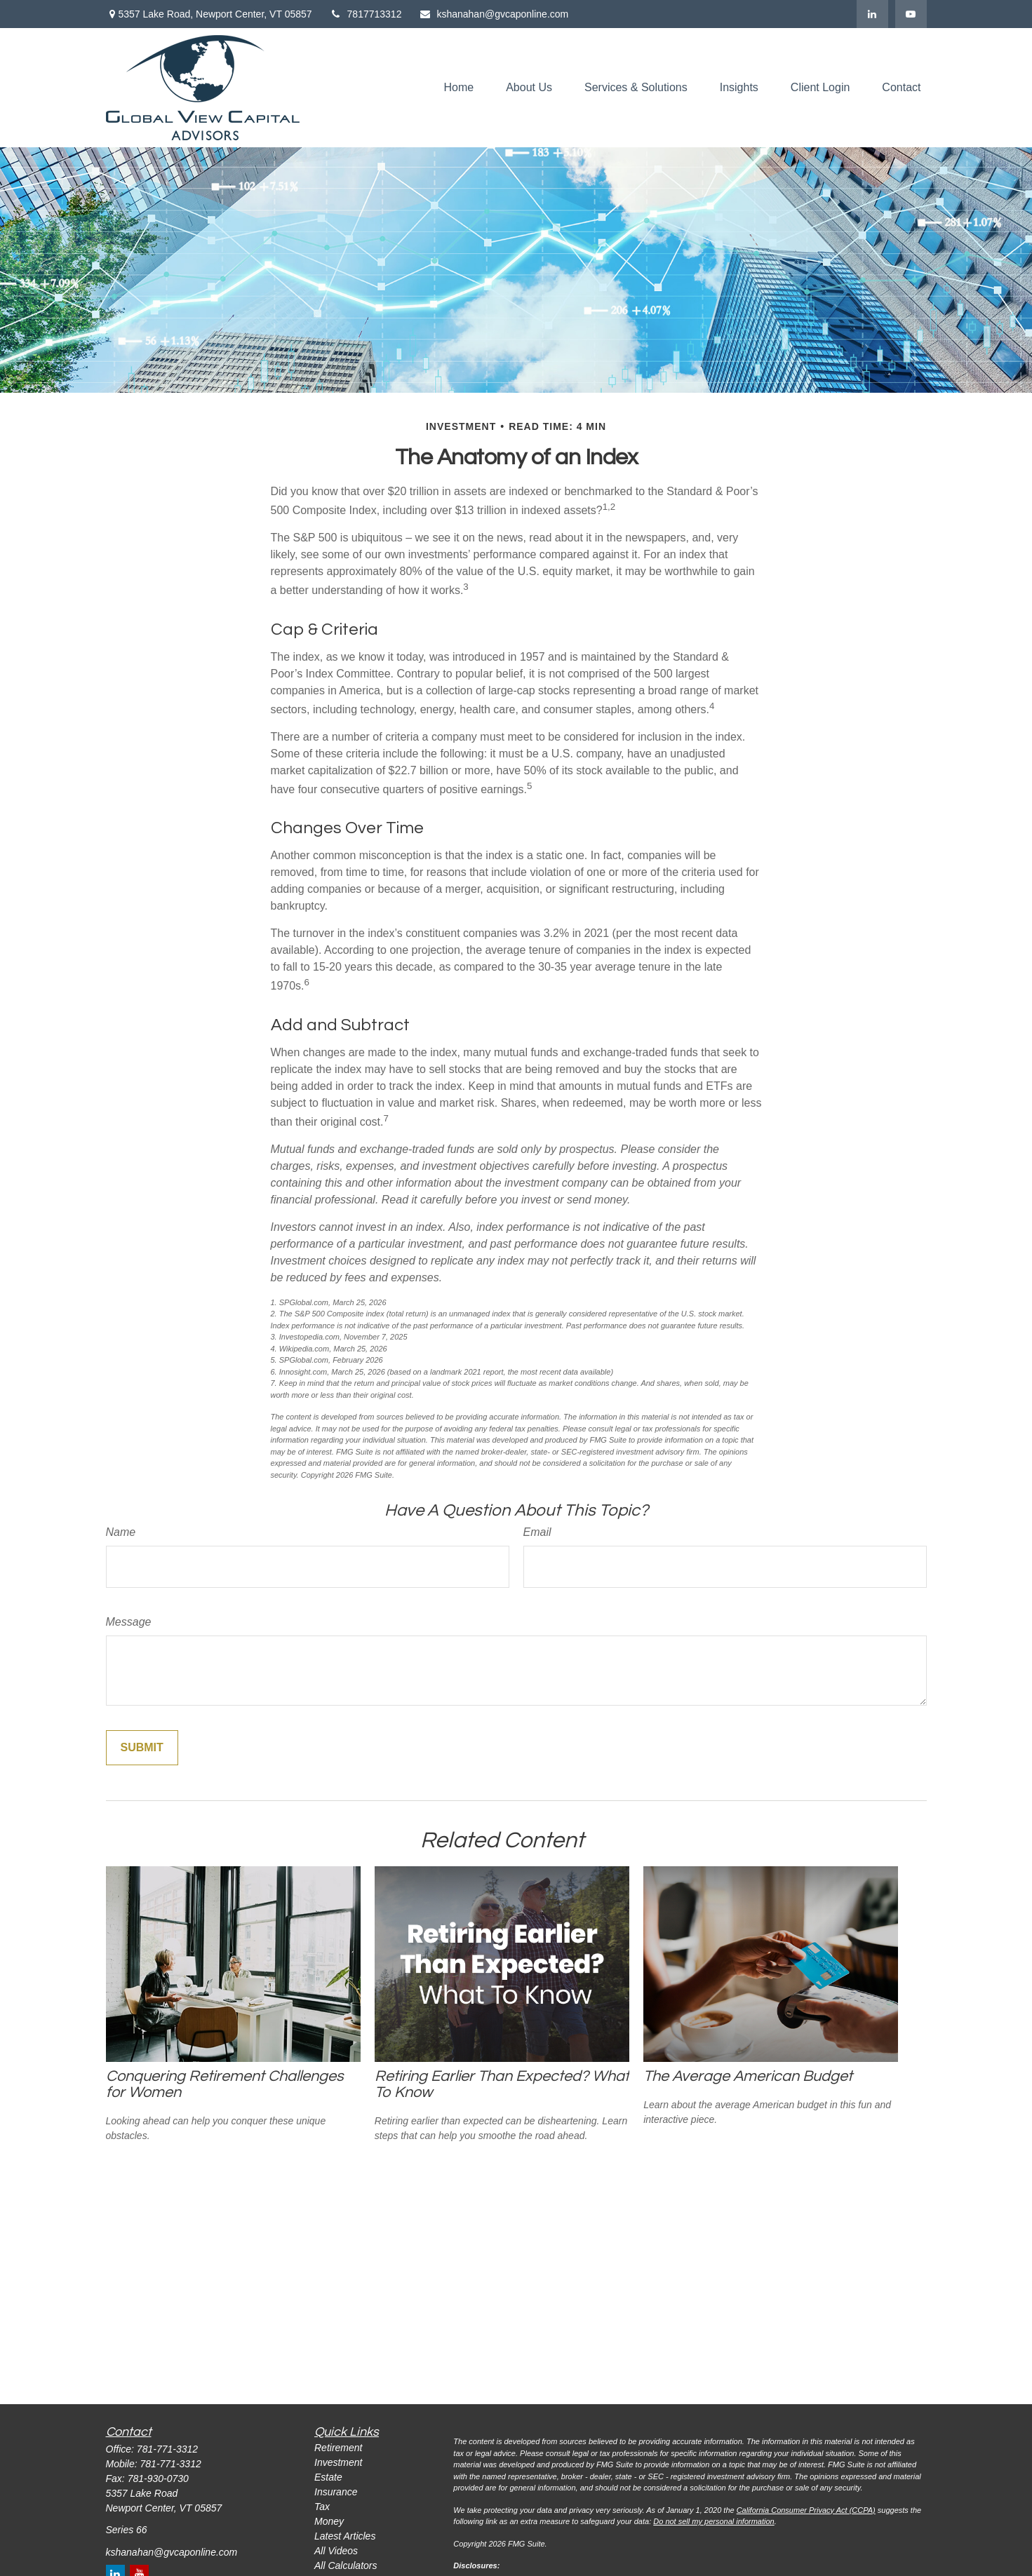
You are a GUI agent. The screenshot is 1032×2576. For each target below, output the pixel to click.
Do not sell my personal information (713, 2521)
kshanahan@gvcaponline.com (493, 14)
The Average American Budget (747, 2076)
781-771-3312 (167, 2449)
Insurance (335, 2491)
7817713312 (366, 14)
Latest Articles (344, 2536)
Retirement (338, 2447)
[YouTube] (911, 14)
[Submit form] (142, 1747)
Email (537, 1532)
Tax (322, 2506)
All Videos (336, 2550)
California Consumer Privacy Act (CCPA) (806, 2510)
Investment (338, 2462)
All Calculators (345, 2565)
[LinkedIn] (872, 14)
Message (129, 1622)
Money (329, 2521)
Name (121, 1532)
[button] (458, 88)
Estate (328, 2477)
